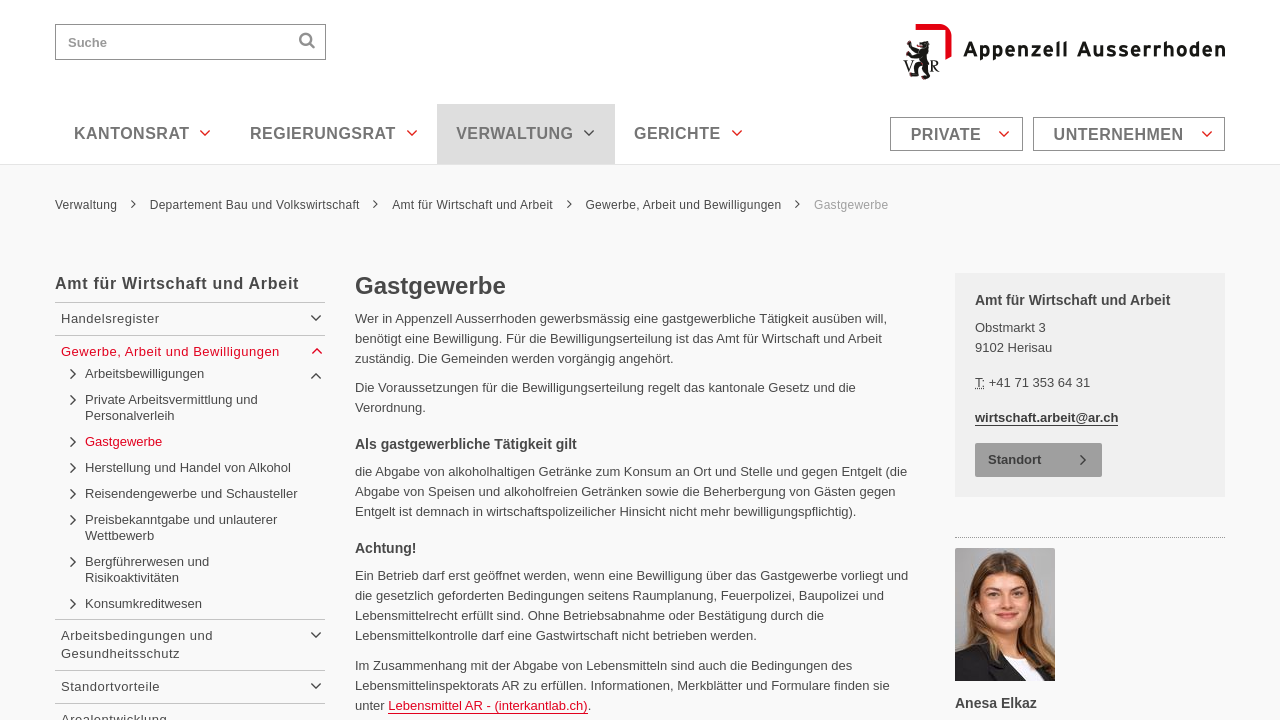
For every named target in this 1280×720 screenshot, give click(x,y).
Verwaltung (526, 133)
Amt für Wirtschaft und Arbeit (482, 205)
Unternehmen (1133, 134)
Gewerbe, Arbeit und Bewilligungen (693, 205)
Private (961, 134)
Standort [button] (1014, 459)
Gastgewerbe (851, 205)
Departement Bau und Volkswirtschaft (264, 205)
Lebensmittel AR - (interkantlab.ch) (487, 705)
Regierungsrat (334, 133)
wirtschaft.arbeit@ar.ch (1046, 417)
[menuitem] (959, 134)
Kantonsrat (143, 133)
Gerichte (688, 133)
